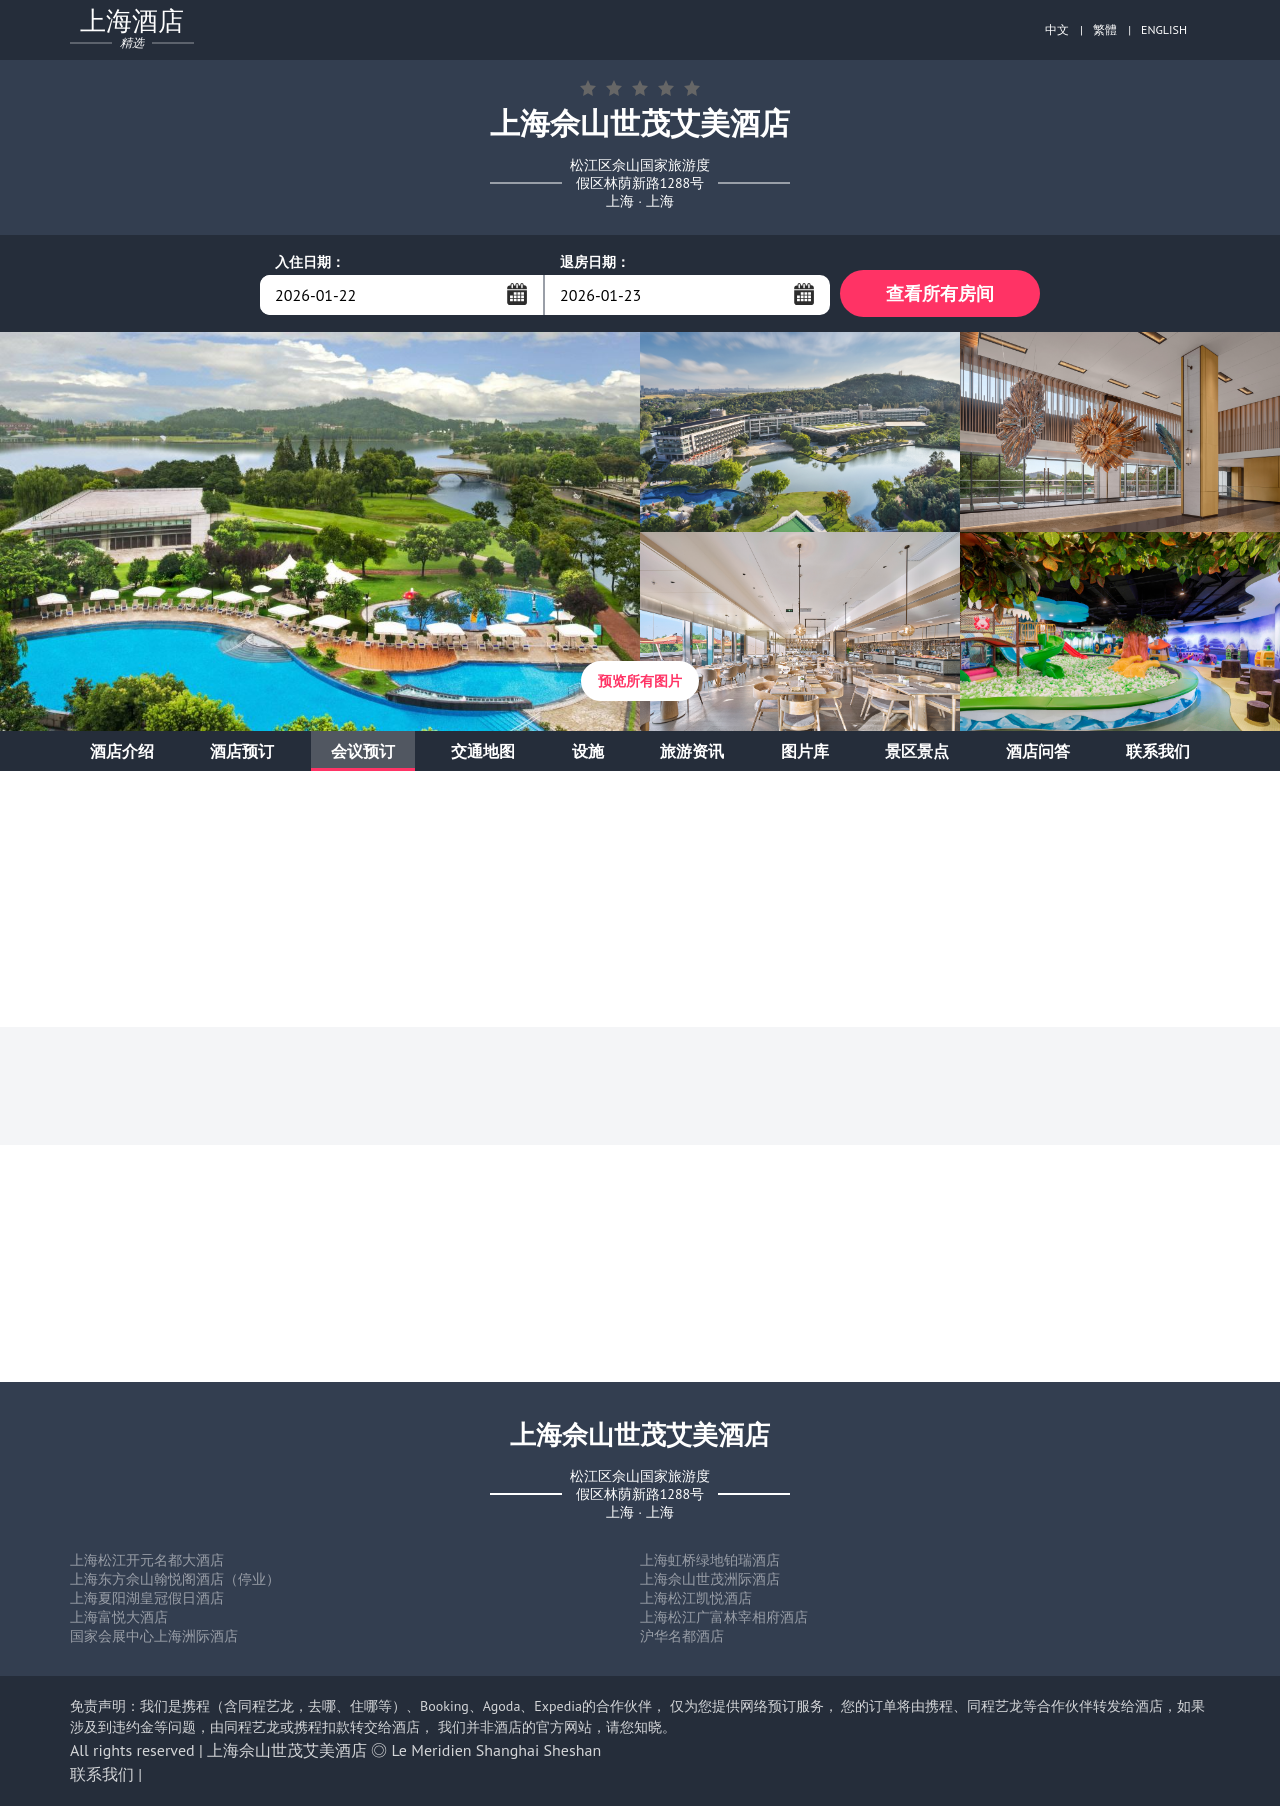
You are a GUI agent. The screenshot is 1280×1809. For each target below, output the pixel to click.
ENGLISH (1164, 29)
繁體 (1105, 29)
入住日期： (310, 262)
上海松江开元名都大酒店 (147, 1563)
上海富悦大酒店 (119, 1620)
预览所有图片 (640, 684)
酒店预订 (242, 754)
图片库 (805, 754)
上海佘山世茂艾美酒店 (287, 1753)
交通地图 (483, 754)
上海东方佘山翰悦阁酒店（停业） (175, 1582)
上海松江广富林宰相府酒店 (724, 1620)
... (517, 294)
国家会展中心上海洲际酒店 (154, 1639)
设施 (588, 754)
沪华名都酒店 (682, 1639)
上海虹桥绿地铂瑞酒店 (710, 1563)
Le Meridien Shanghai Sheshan (497, 1753)
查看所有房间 (940, 294)
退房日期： (595, 262)
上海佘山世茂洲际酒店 (710, 1582)
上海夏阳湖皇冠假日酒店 (147, 1601)
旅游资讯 (692, 754)
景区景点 (917, 754)
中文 (1057, 29)
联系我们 (1158, 754)
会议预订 (363, 754)
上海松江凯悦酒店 (696, 1601)
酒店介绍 (122, 754)
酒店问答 (1038, 754)
